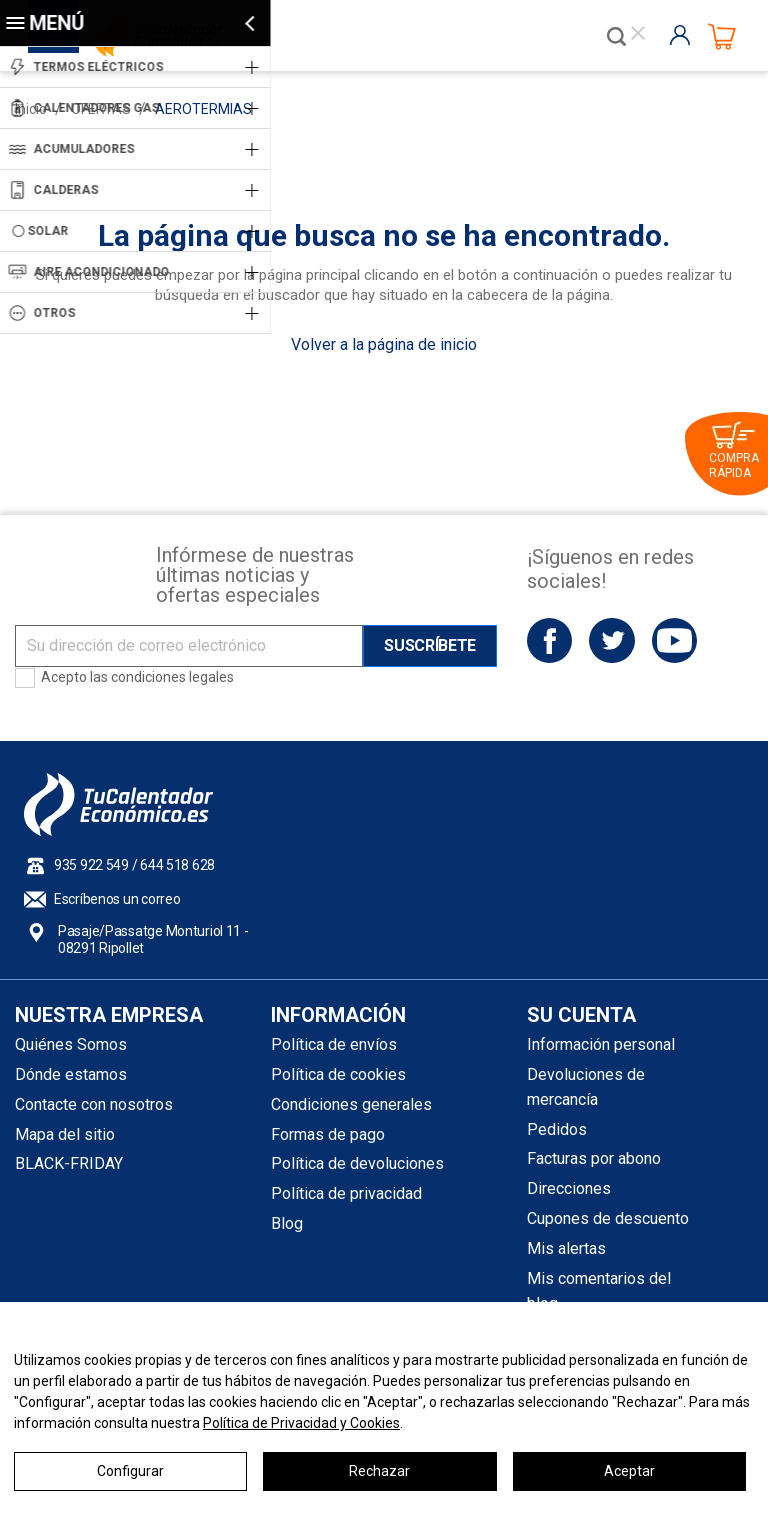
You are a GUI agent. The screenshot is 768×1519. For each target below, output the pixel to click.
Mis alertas (566, 1248)
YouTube (674, 640)
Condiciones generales (351, 1104)
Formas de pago (328, 1134)
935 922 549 (91, 865)
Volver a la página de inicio (384, 344)
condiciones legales (172, 677)
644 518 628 (177, 865)
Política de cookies (338, 1074)
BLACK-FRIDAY (69, 1163)
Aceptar (629, 1471)
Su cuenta (581, 1015)
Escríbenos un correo (117, 899)
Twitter (611, 640)
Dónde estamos (71, 1074)
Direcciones (569, 1188)
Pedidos (557, 1129)
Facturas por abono (594, 1158)
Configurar (130, 1471)
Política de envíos (334, 1044)
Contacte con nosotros (94, 1104)
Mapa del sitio (65, 1134)
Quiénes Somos (71, 1044)
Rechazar (379, 1471)
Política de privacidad (346, 1193)
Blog (287, 1223)
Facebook (549, 640)
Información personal (601, 1044)
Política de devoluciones (357, 1163)
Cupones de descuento (608, 1218)
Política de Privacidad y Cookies (301, 1423)
